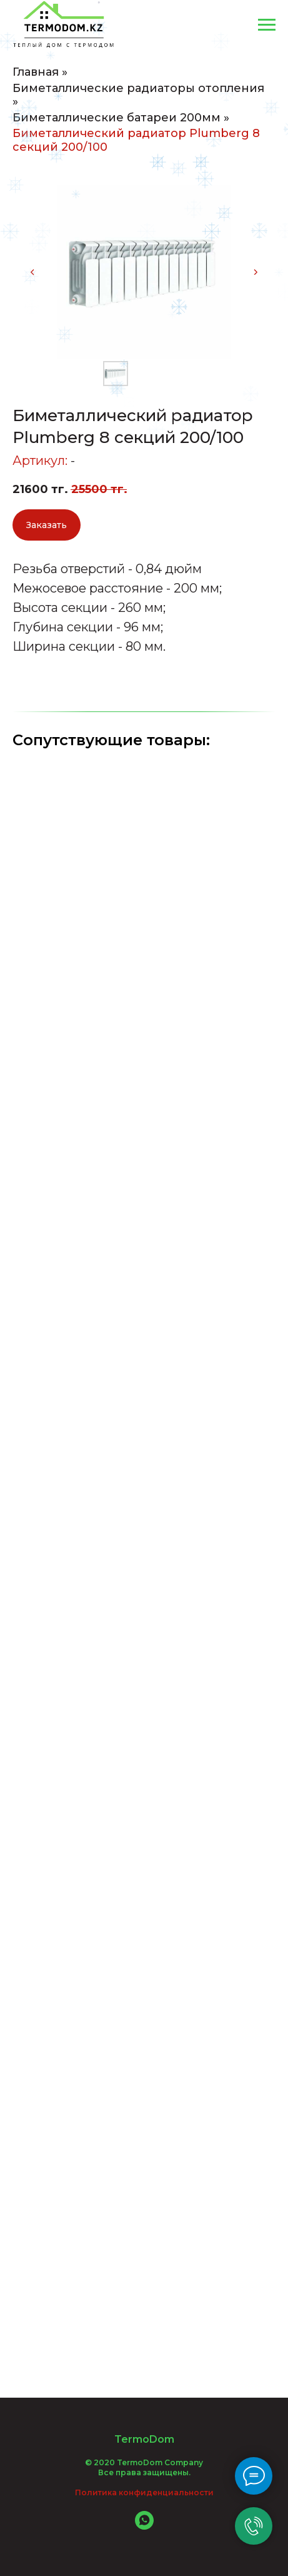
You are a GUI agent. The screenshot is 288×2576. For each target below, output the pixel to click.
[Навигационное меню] (267, 25)
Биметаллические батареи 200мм (116, 118)
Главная (35, 72)
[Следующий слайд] (255, 272)
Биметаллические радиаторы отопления (138, 88)
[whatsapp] (144, 2526)
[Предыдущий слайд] (32, 272)
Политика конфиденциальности (144, 2492)
